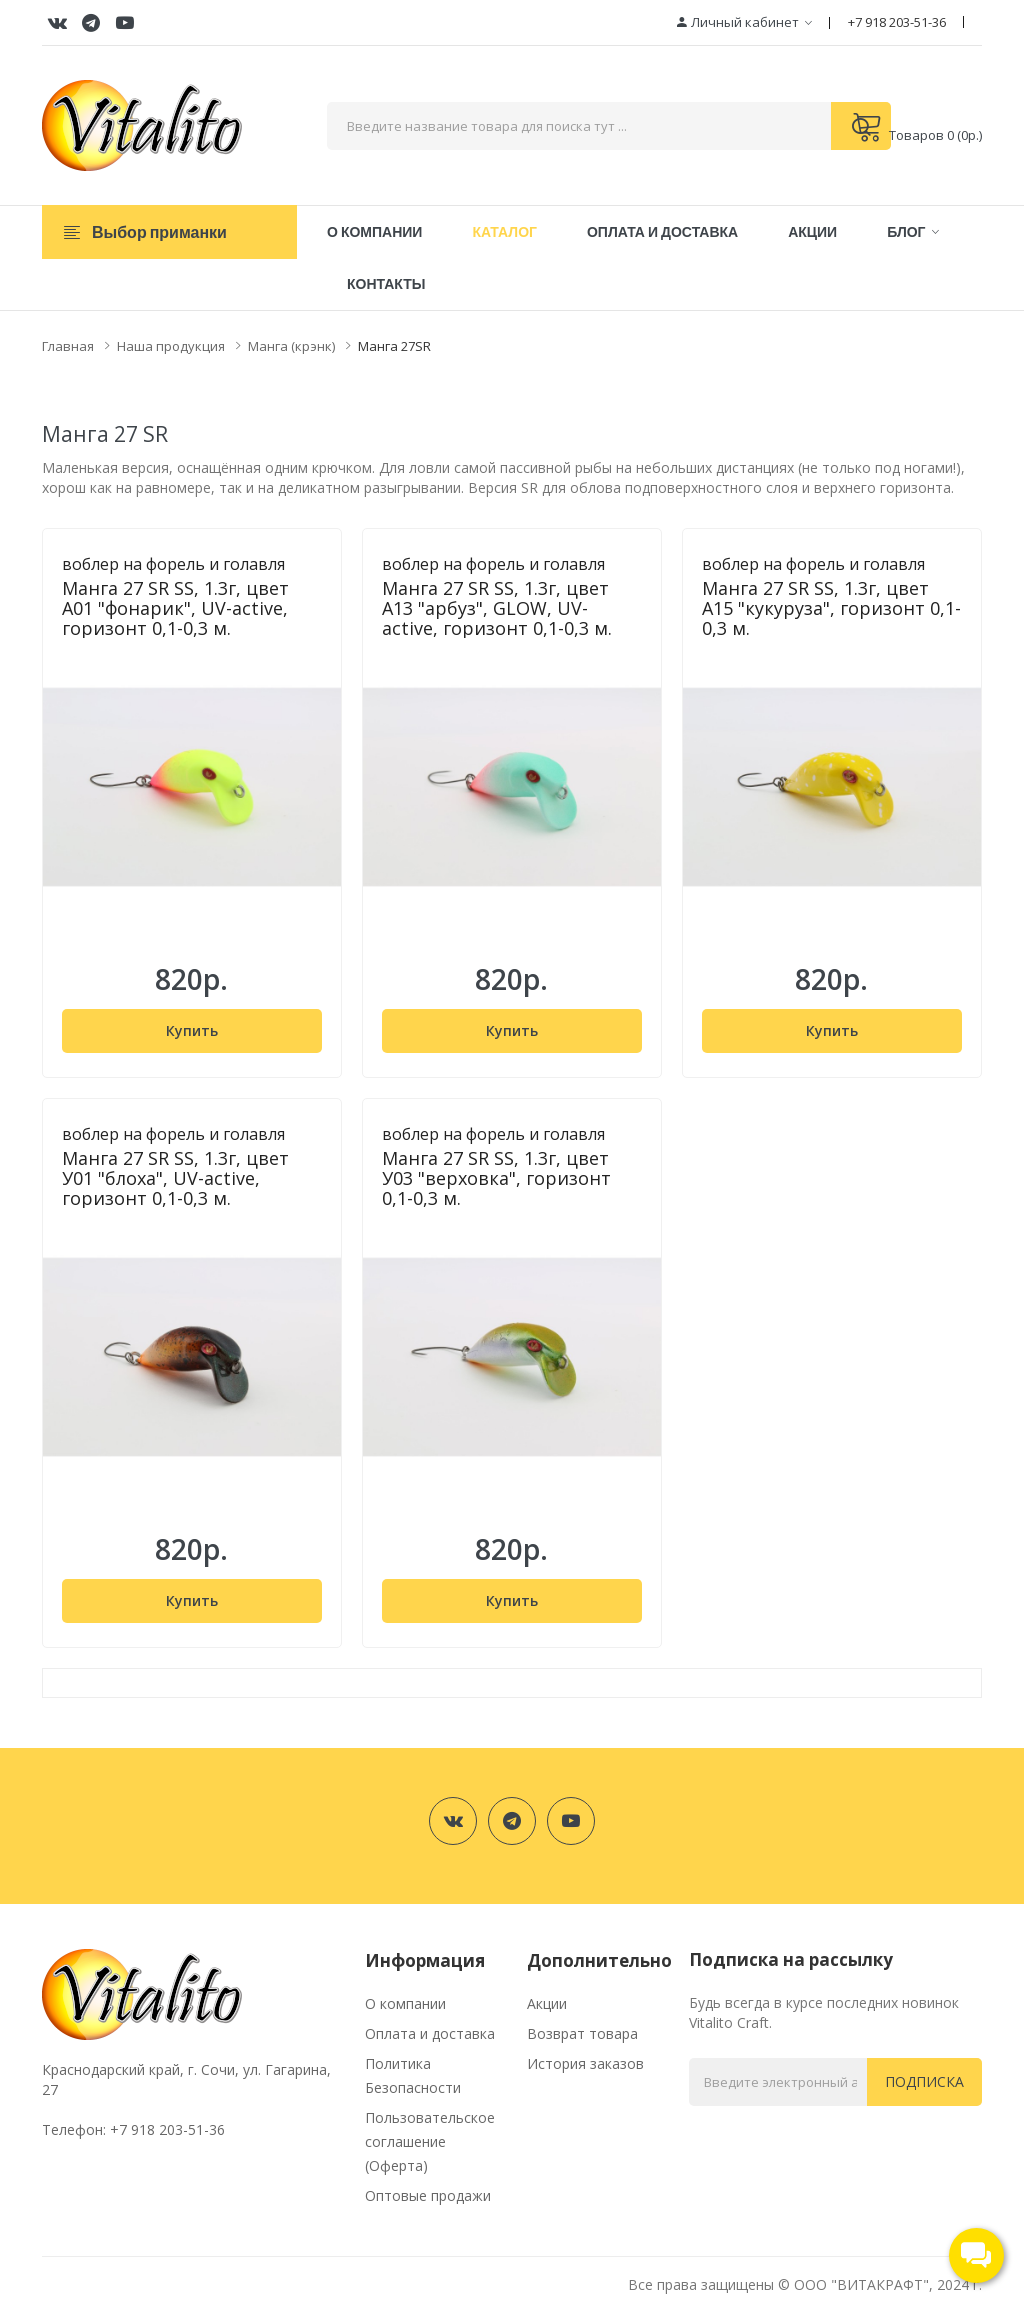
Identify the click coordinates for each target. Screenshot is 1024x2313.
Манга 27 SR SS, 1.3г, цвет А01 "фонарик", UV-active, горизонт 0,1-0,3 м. (175, 608)
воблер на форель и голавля (173, 564)
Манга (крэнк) (291, 346)
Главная (68, 346)
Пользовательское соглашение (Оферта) (430, 2141)
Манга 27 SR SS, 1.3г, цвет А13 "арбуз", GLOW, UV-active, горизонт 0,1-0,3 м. (497, 608)
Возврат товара (582, 2033)
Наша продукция (171, 346)
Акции (547, 2003)
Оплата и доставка (430, 2033)
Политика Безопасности (413, 2075)
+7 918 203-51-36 (897, 22)
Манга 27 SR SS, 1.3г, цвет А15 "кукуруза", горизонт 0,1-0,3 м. (831, 608)
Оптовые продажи (428, 2195)
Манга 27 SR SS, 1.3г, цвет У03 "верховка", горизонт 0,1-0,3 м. (496, 1178)
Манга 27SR (394, 346)
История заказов (585, 2063)
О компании (405, 2003)
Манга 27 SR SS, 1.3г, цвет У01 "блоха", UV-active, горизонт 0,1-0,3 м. (175, 1178)
